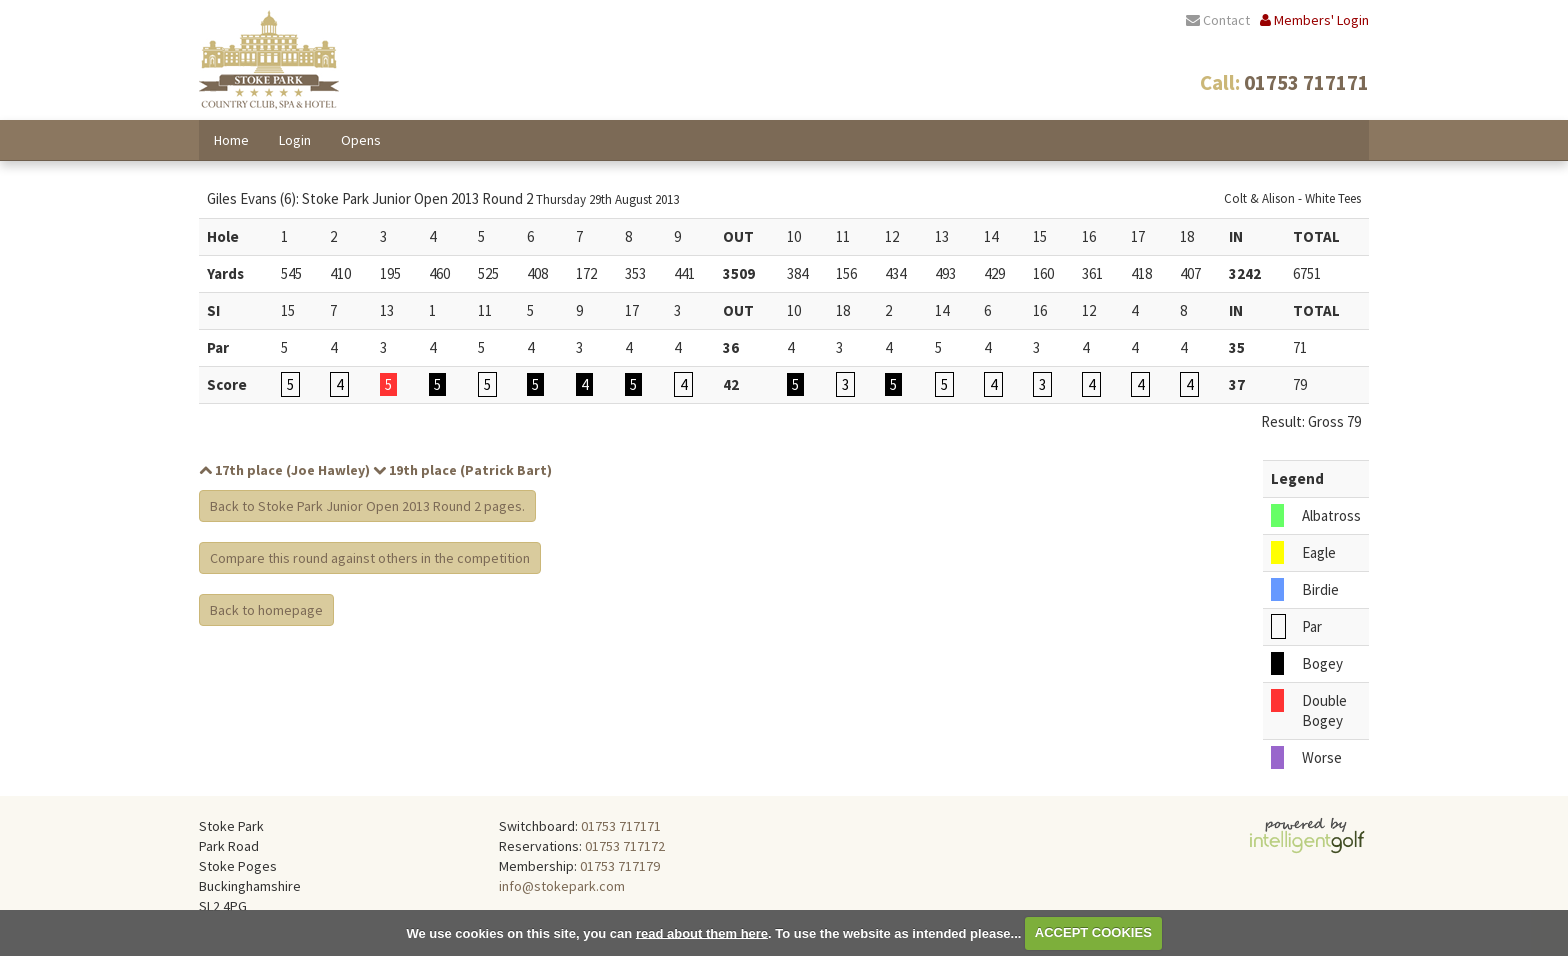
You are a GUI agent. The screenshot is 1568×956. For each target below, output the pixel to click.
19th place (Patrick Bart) (462, 470)
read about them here (702, 932)
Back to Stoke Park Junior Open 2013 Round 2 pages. (367, 506)
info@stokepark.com (562, 886)
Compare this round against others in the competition (370, 558)
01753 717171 (621, 826)
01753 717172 (625, 846)
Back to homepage (266, 610)
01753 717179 (620, 866)
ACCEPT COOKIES (1093, 932)
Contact (1218, 20)
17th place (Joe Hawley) (284, 470)
